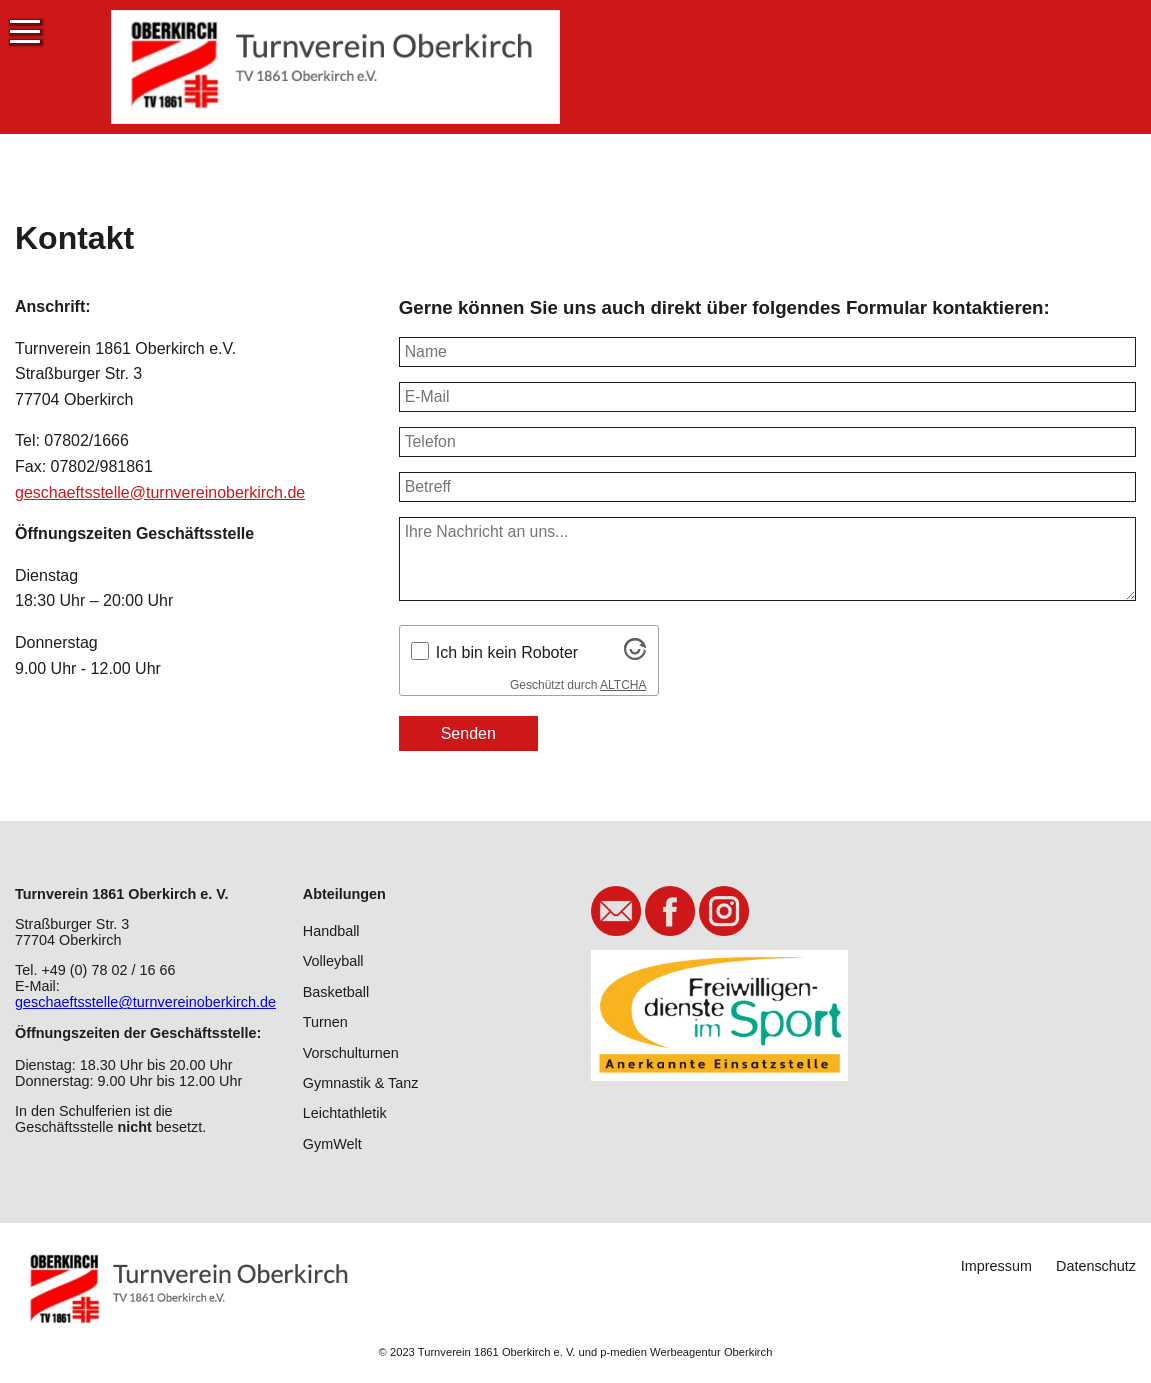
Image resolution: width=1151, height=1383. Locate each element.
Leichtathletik (345, 1113)
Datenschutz (1096, 1266)
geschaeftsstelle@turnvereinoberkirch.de (160, 492)
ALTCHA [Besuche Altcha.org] (623, 685)
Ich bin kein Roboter (507, 652)
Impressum (996, 1266)
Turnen (325, 1022)
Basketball (336, 992)
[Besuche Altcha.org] (635, 654)
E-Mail (616, 911)
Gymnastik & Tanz (361, 1083)
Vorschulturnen (351, 1053)
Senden (468, 733)
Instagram (724, 911)
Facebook (670, 911)
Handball (331, 931)
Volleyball (333, 961)
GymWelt (332, 1144)
